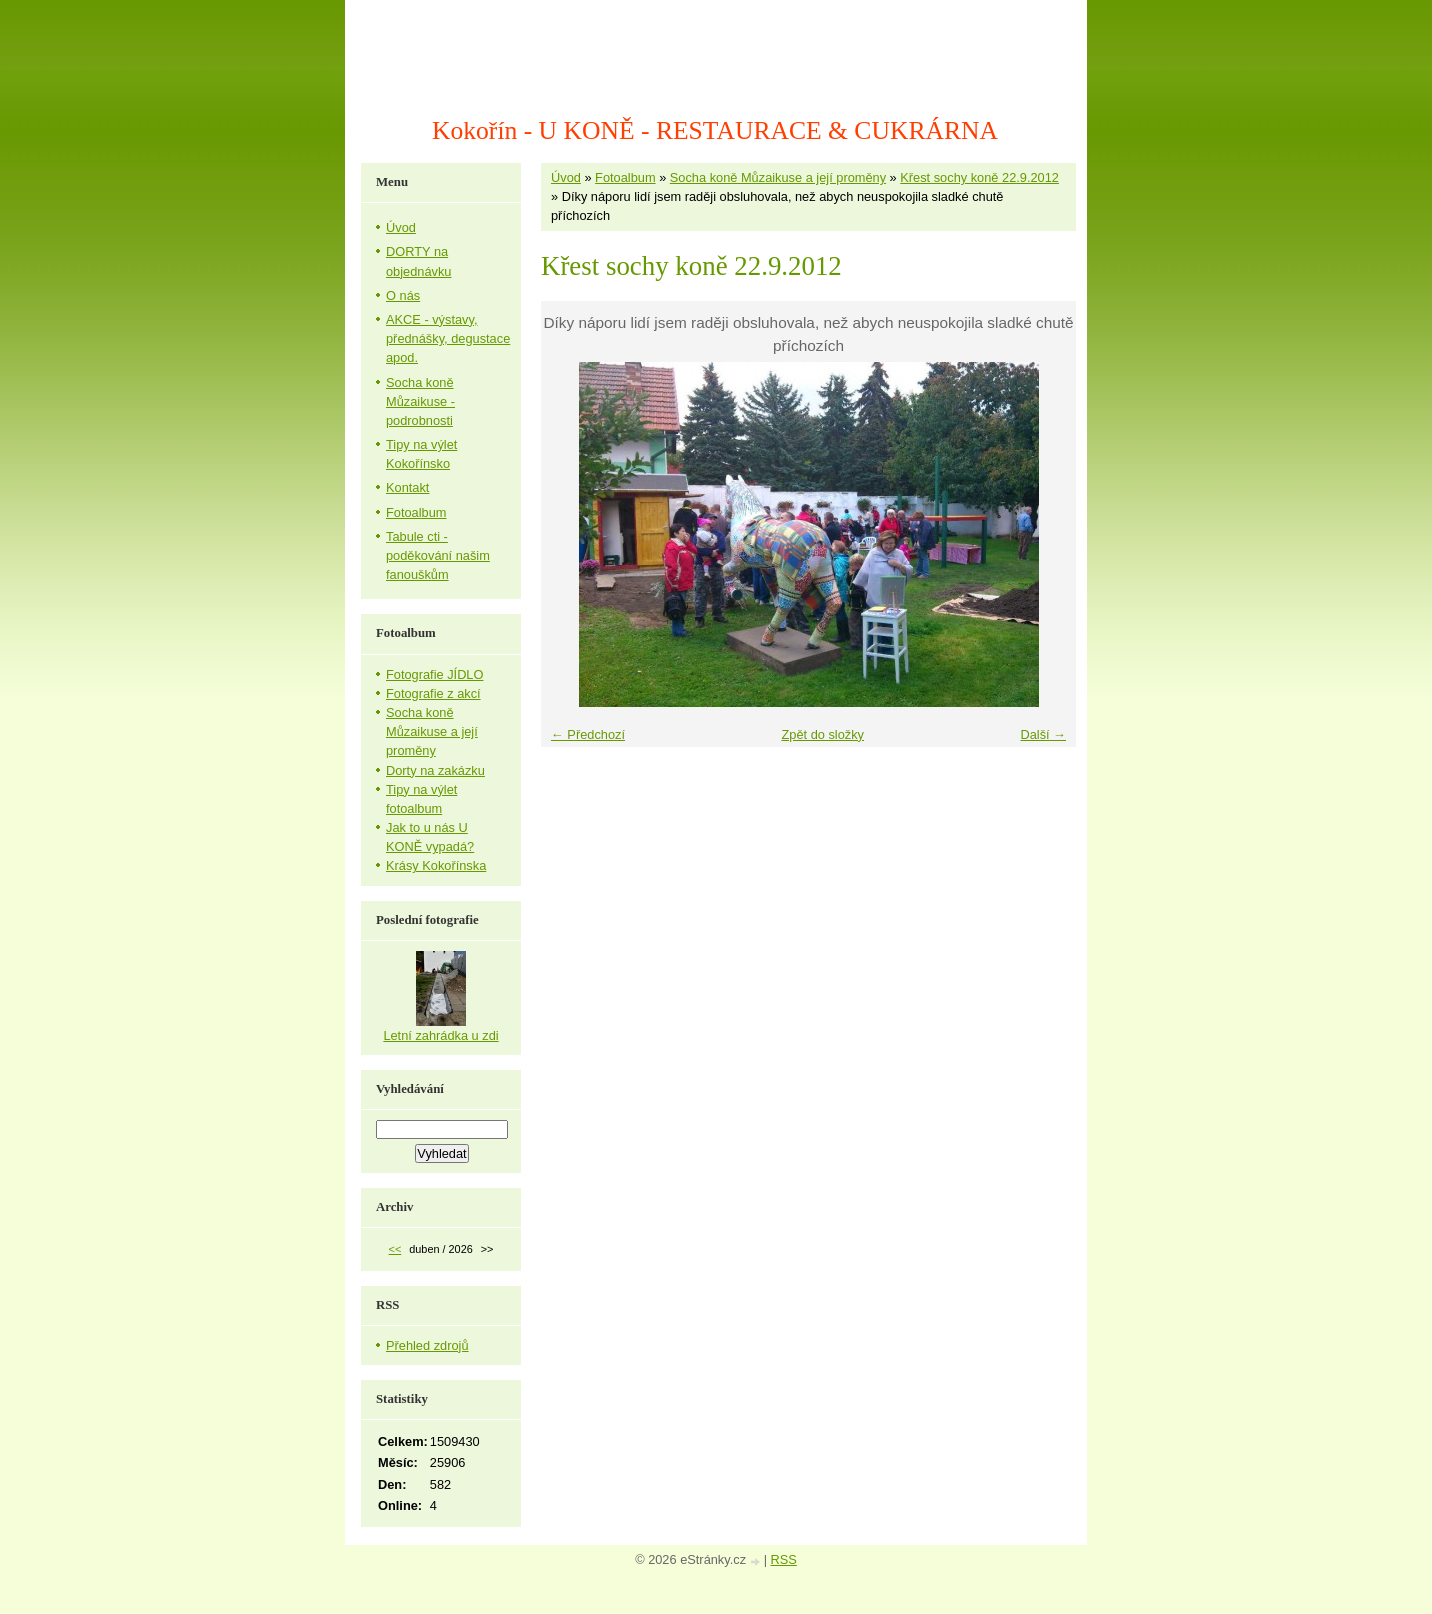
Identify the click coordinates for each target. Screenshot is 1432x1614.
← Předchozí (588, 734)
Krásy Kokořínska (436, 865)
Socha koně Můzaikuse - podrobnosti (420, 401)
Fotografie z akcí (433, 693)
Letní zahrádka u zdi (440, 1035)
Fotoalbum (625, 177)
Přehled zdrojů (427, 1345)
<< (395, 1249)
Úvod (566, 177)
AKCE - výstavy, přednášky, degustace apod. (448, 338)
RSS (784, 1559)
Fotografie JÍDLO (434, 674)
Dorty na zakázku (435, 770)
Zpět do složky (822, 734)
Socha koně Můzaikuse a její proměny (778, 177)
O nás (403, 295)
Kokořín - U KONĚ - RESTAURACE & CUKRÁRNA (715, 130)
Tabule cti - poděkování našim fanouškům (438, 555)
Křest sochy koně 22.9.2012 (979, 177)
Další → (1043, 734)
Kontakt (407, 487)
